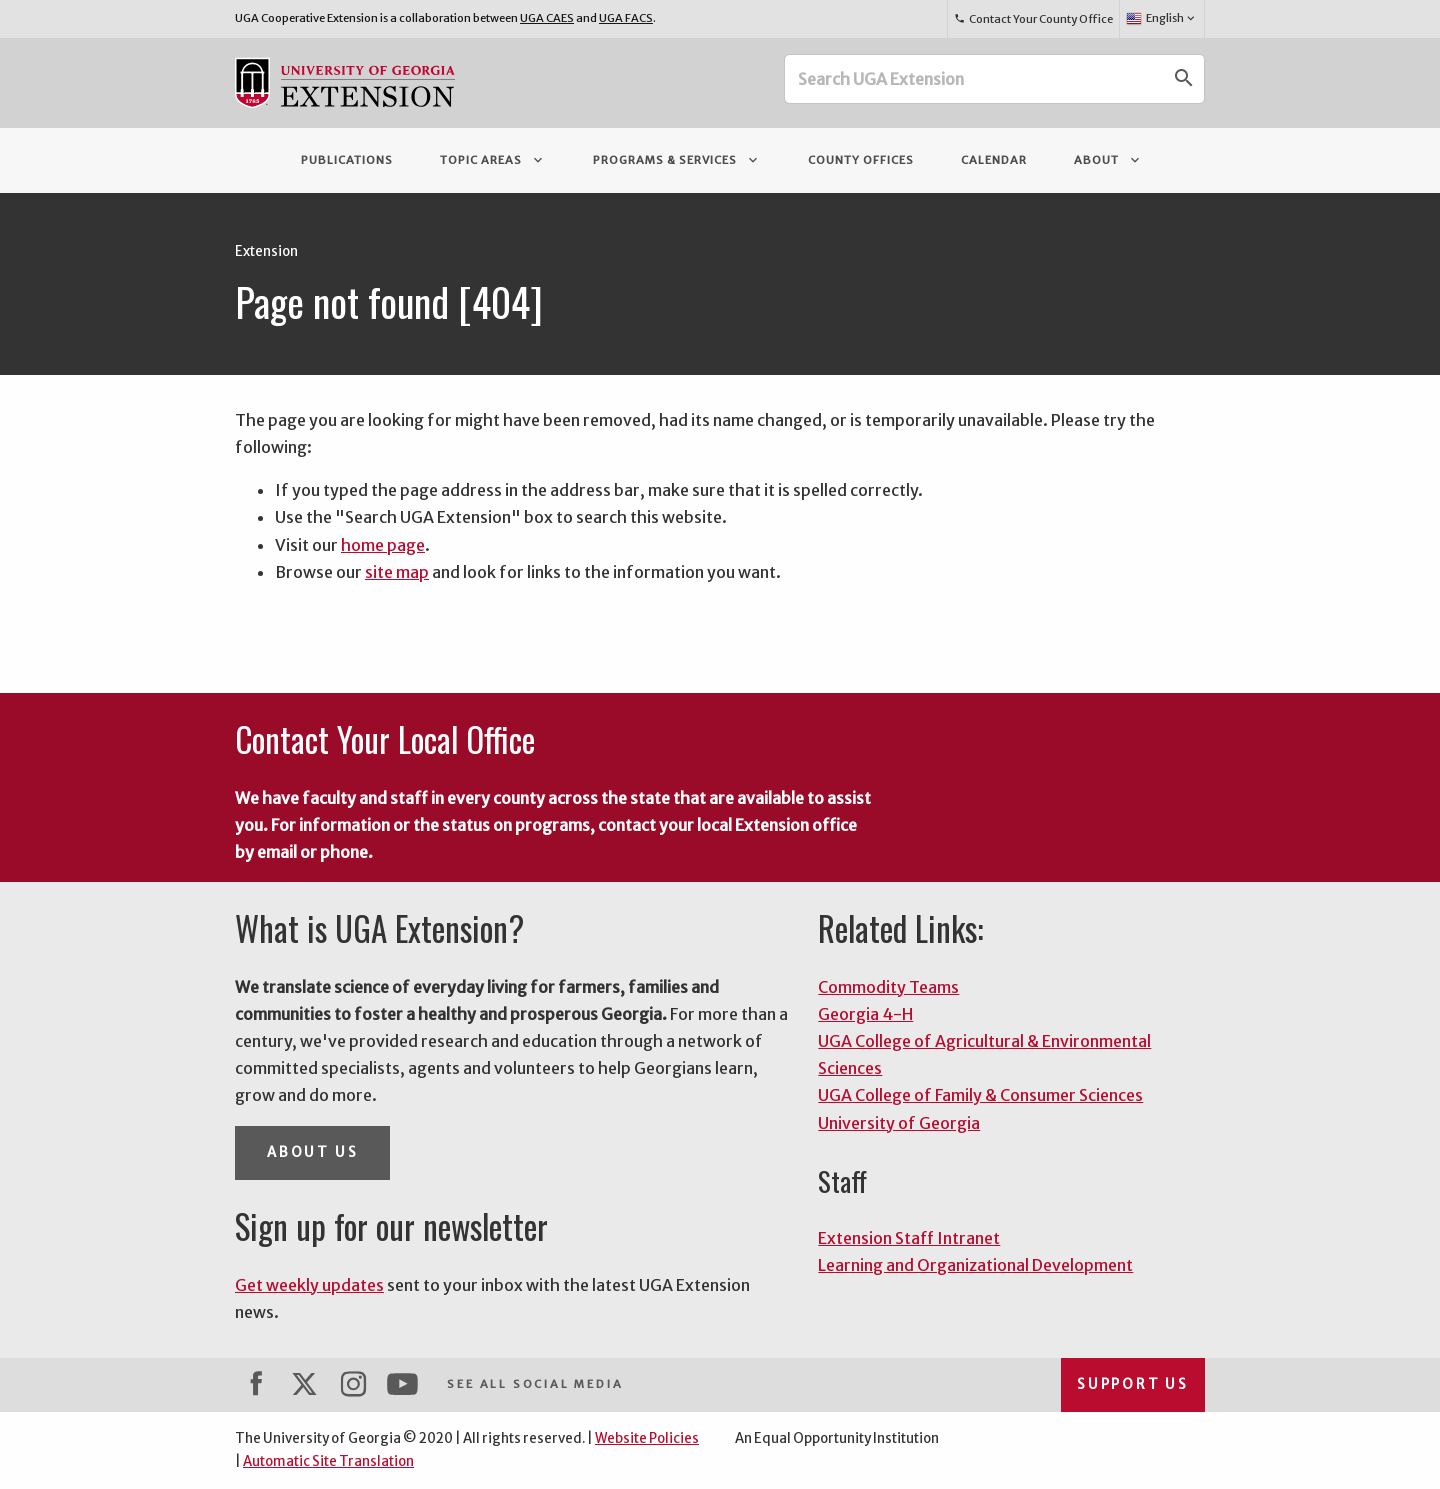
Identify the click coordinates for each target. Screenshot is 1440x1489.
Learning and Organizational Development (975, 1265)
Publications (347, 160)
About (1108, 160)
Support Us (1133, 1384)
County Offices (861, 160)
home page (383, 545)
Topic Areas (493, 160)
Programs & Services (677, 160)
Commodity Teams (888, 987)
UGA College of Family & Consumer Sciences (980, 1095)
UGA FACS (626, 18)
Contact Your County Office (1033, 19)
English (1161, 19)
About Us (312, 1152)
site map (397, 572)
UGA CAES (547, 18)
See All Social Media (535, 1384)
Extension (266, 251)
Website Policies (647, 1438)
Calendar (994, 160)
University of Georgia (899, 1123)
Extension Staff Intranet (909, 1238)
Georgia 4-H (865, 1014)
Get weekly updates (309, 1285)
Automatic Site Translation (328, 1461)
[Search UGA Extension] (975, 79)
